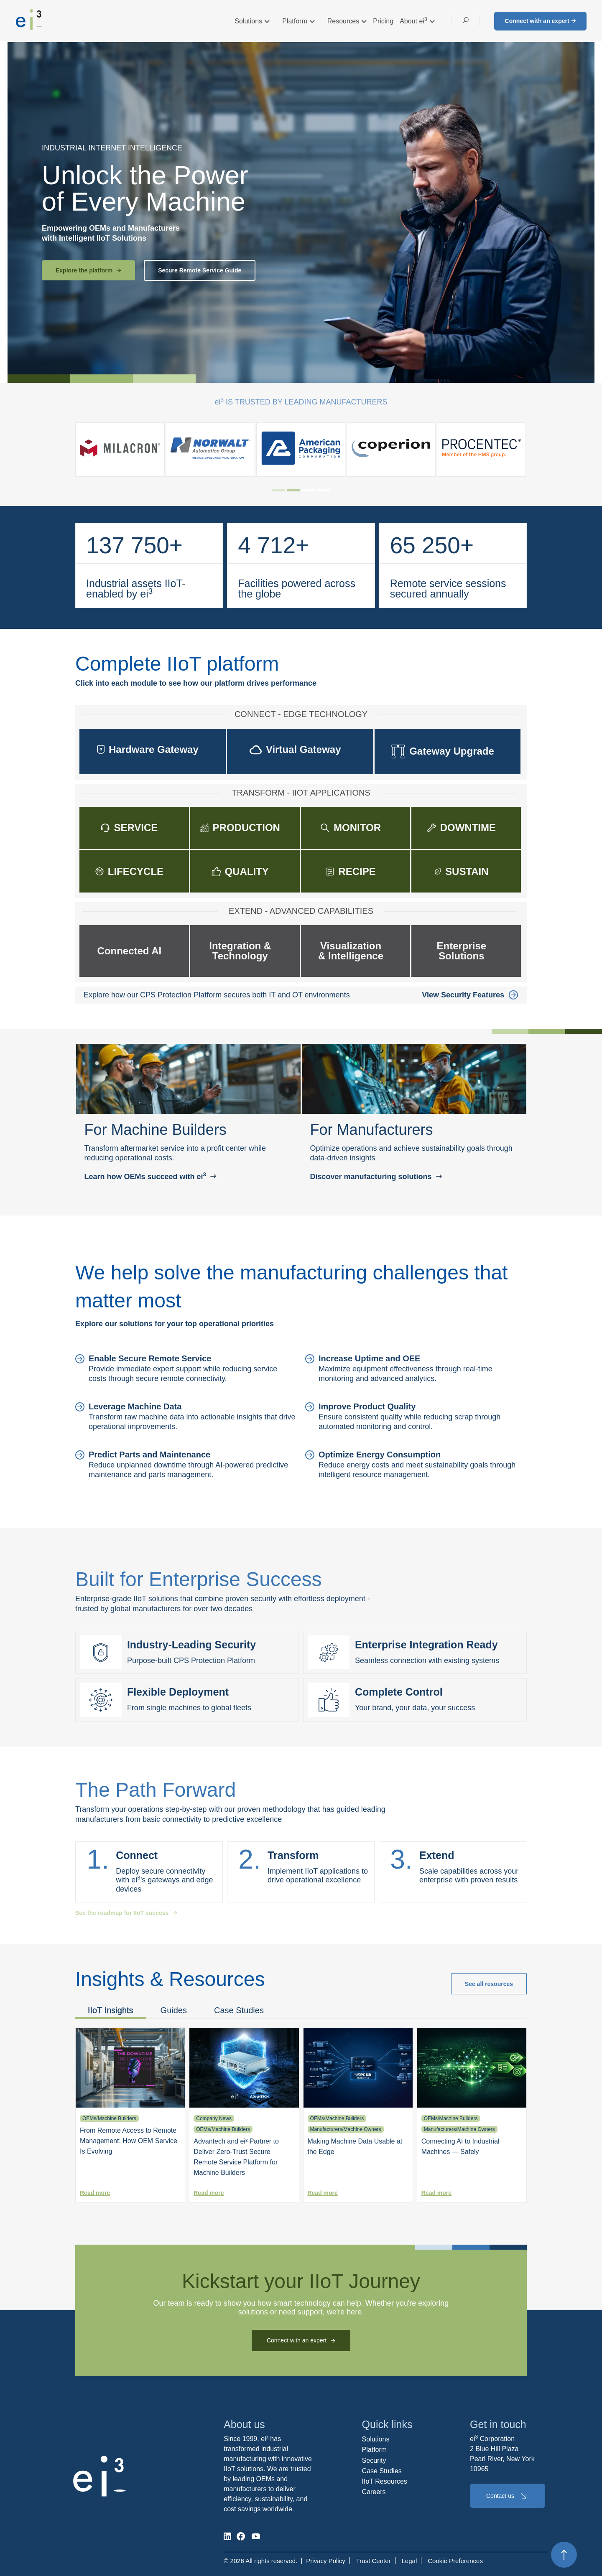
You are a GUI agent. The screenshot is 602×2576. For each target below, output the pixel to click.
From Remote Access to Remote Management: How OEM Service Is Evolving (128, 2141)
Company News (214, 2118)
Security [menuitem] (374, 2460)
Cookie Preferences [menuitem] (455, 2560)
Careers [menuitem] (374, 2491)
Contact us (507, 2496)
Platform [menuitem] (374, 2449)
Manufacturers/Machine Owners (345, 2129)
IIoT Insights (110, 2010)
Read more (95, 2192)
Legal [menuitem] (409, 2560)
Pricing (383, 21)
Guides (174, 2010)
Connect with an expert (540, 21)
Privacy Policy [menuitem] (325, 2560)
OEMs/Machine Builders (109, 2118)
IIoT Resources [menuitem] (384, 2481)
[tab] (278, 490)
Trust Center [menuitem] (373, 2560)
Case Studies (239, 2010)
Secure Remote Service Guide (199, 270)
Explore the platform (88, 270)
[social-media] (227, 2536)
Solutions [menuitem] (376, 2439)
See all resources (489, 1984)
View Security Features (470, 994)
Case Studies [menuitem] (382, 2470)
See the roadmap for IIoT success (126, 1913)
